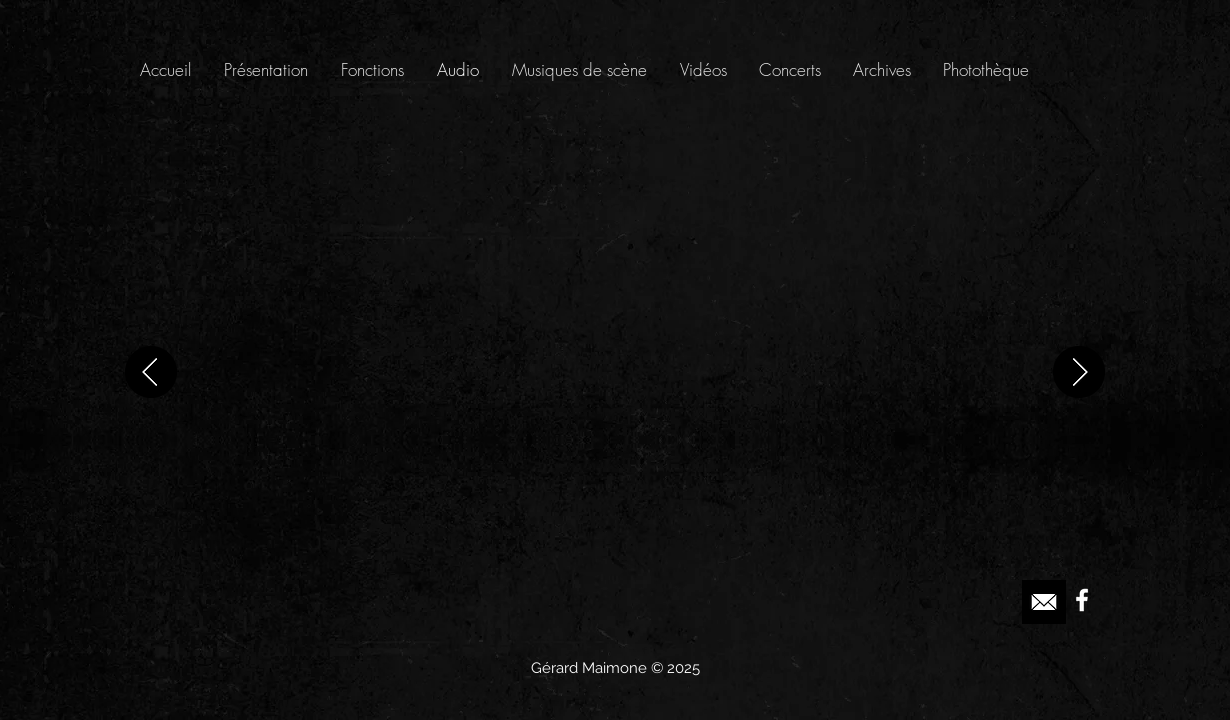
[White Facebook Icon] (1082, 600)
